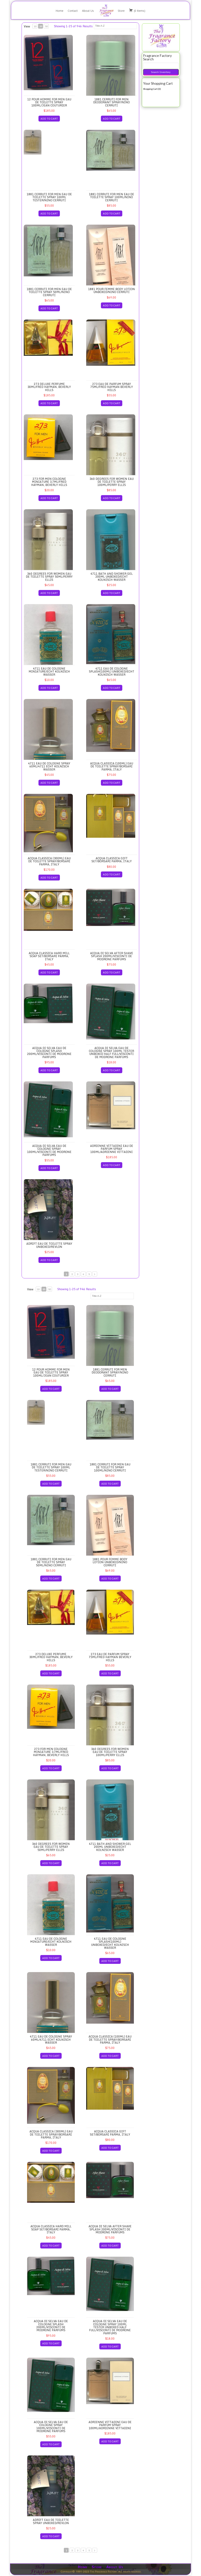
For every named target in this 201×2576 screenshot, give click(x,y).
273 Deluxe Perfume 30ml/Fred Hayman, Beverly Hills (49, 387)
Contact (73, 11)
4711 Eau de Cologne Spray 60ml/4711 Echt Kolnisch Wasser (49, 766)
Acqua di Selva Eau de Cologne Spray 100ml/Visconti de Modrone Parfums (49, 1150)
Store (121, 11)
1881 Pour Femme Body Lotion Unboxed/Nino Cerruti (111, 290)
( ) (137, 10)
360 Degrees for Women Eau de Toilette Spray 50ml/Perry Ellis (49, 576)
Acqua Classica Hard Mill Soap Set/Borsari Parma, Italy (49, 956)
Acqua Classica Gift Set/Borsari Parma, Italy (111, 859)
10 (35, 26)
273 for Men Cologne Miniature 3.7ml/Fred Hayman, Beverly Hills (49, 482)
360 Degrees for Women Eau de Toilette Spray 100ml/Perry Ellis (112, 482)
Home (59, 11)
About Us (88, 11)
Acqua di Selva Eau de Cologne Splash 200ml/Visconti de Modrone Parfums (49, 1052)
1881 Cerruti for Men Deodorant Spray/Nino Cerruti (111, 102)
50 (46, 26)
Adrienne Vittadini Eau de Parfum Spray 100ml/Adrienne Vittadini (111, 1149)
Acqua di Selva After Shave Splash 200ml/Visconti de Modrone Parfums (111, 956)
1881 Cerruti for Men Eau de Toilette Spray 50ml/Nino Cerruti (49, 292)
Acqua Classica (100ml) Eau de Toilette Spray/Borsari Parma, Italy (111, 766)
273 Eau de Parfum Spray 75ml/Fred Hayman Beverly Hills (111, 387)
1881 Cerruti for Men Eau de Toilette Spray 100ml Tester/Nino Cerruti (49, 197)
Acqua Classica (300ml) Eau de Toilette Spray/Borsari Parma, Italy (49, 861)
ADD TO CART (49, 118)
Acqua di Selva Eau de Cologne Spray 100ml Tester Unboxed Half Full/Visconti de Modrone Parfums (111, 1052)
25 (40, 26)
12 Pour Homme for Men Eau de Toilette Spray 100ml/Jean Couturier (49, 102)
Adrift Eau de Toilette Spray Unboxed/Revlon (49, 1245)
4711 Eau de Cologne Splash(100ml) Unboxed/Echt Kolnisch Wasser (111, 671)
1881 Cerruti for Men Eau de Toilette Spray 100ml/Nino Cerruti (111, 197)
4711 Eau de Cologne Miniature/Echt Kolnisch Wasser (49, 671)
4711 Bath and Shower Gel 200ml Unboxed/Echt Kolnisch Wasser (111, 576)
